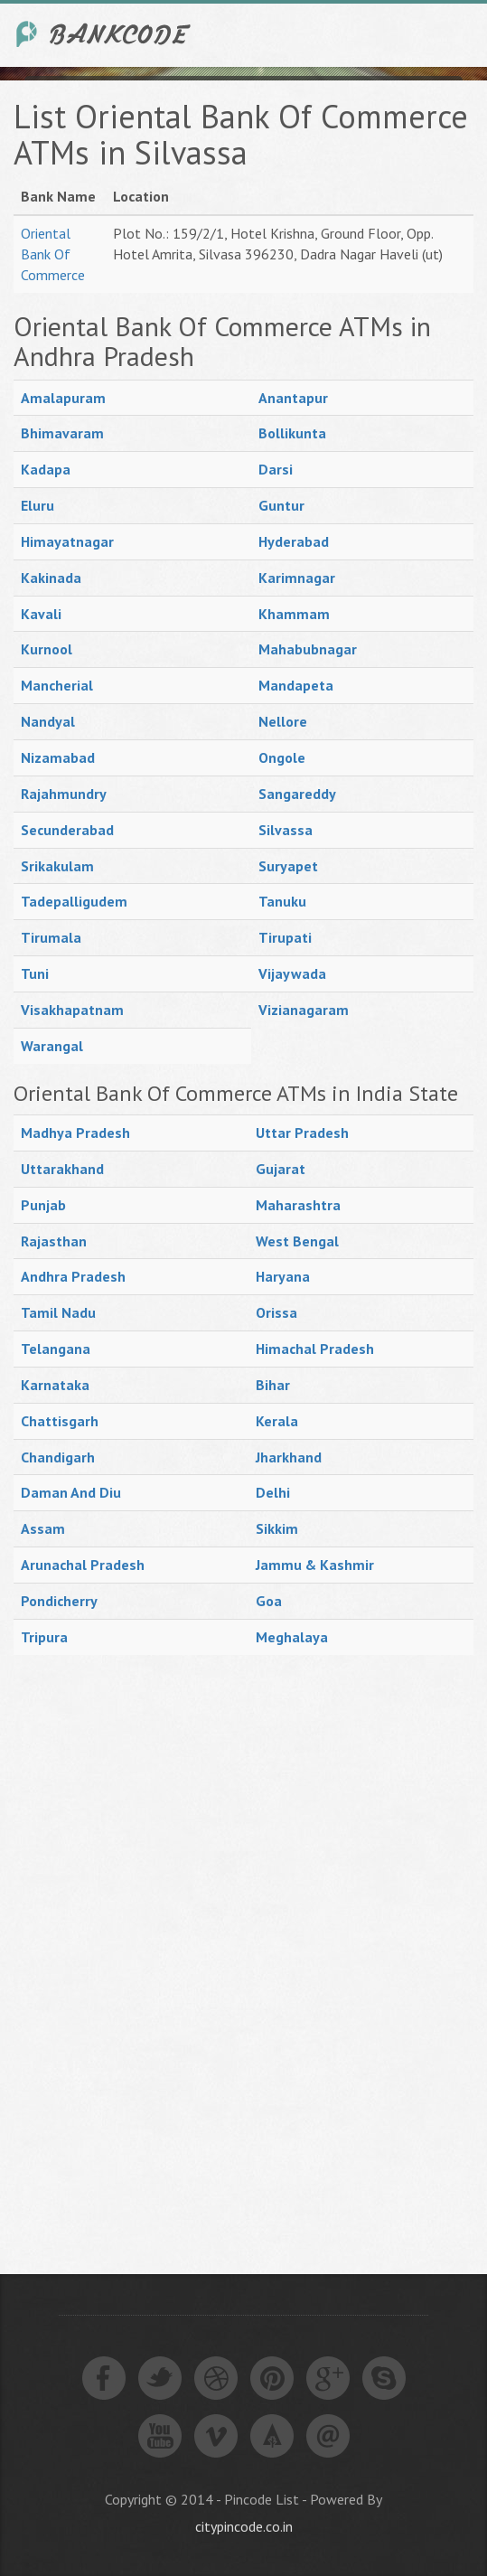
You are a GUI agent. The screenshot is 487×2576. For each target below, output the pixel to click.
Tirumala (51, 937)
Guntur (281, 505)
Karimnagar (296, 578)
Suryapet (288, 866)
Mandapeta (295, 685)
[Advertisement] (149, 1944)
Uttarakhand (62, 1169)
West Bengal (297, 1241)
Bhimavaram (62, 433)
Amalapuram (63, 398)
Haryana (283, 1276)
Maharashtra (298, 1205)
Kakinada (51, 578)
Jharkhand (289, 1457)
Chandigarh (58, 1457)
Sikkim (277, 1528)
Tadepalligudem (74, 901)
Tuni (35, 973)
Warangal (52, 1046)
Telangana (55, 1349)
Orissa (276, 1312)
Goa (269, 1601)
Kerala (277, 1421)
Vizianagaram (303, 1010)
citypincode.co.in (244, 2526)
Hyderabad (293, 541)
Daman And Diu (71, 1492)
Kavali (41, 614)
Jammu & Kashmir (315, 1565)
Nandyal (48, 721)
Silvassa (285, 830)
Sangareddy (297, 794)
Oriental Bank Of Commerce (53, 254)
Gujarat (280, 1169)
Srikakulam (57, 866)
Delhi (273, 1492)
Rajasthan (54, 1241)
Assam (43, 1528)
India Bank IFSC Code (104, 34)
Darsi (275, 469)
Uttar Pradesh (302, 1132)
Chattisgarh (59, 1421)
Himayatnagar (67, 541)
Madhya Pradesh (75, 1132)
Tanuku (282, 901)
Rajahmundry (64, 794)
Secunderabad (67, 830)
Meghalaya (292, 1637)
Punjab (43, 1205)
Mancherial (57, 685)
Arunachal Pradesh (83, 1565)
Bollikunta (292, 433)
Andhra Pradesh (73, 1276)
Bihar (273, 1385)
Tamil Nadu (58, 1312)
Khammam (294, 614)
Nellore (282, 721)
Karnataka (55, 1385)
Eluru (37, 505)
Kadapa (45, 469)
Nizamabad (58, 757)
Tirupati (285, 937)
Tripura (44, 1637)
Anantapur (293, 398)
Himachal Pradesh (315, 1349)
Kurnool (46, 649)
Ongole (281, 757)
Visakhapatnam (72, 1010)
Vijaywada (292, 973)
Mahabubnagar (307, 649)
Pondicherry (59, 1601)
